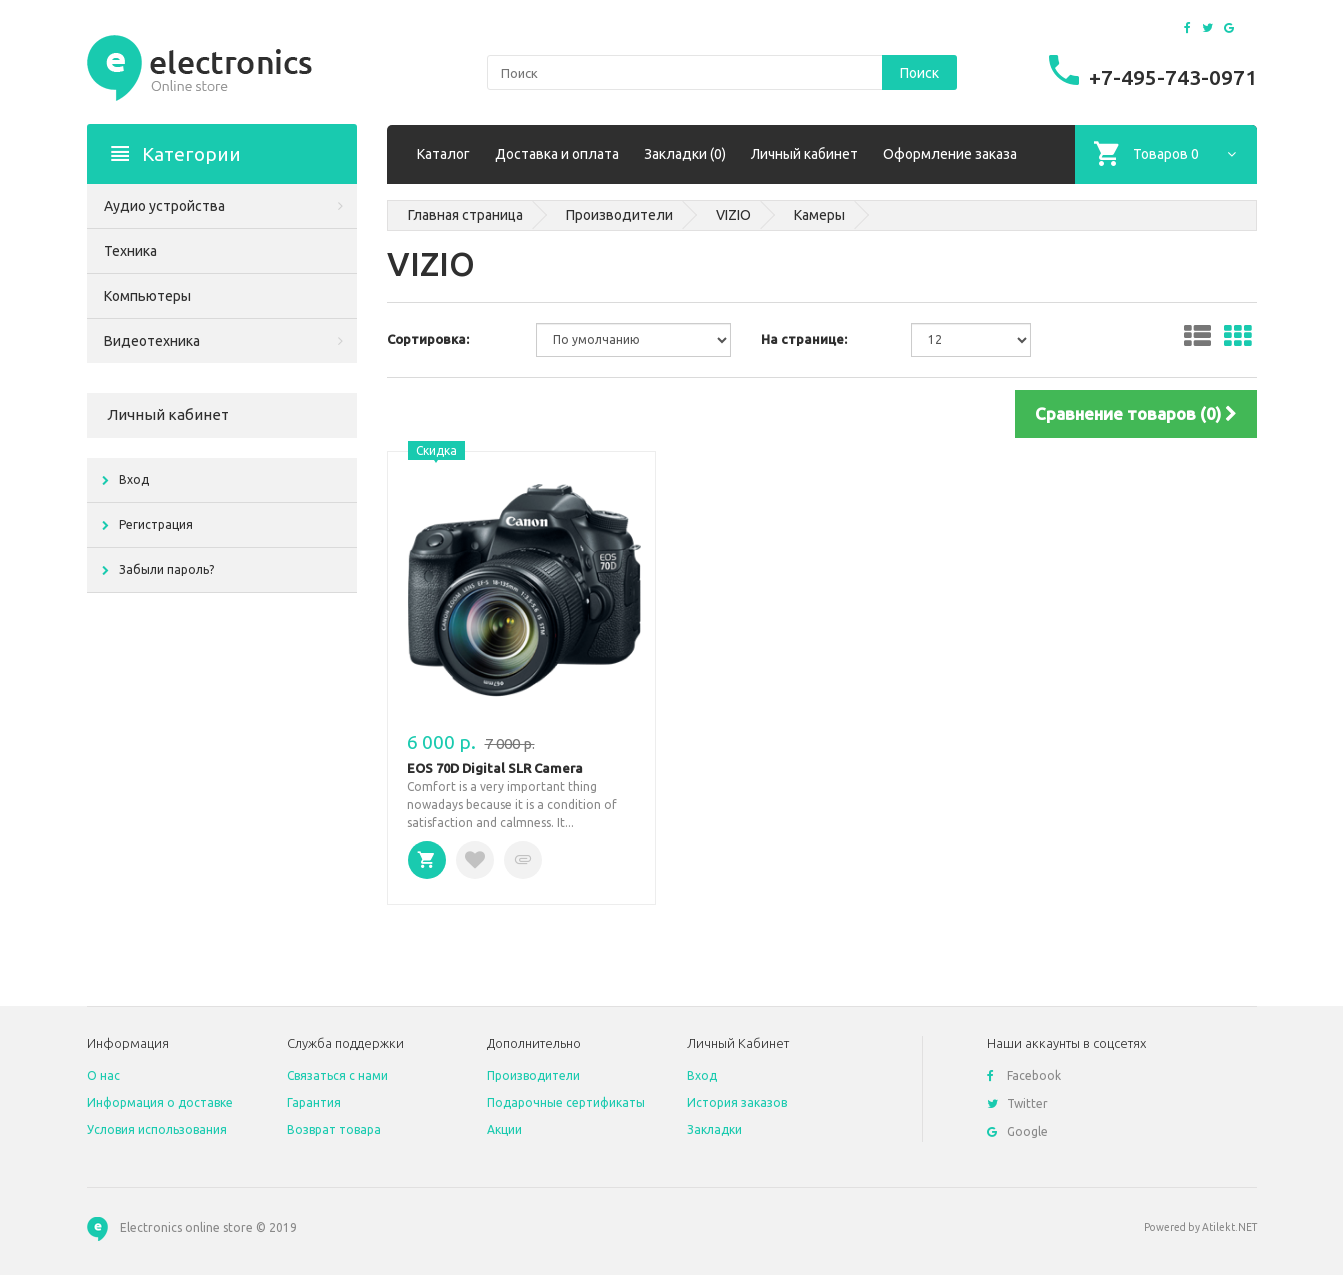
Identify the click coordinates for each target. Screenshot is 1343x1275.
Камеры (819, 215)
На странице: (804, 339)
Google (1017, 1131)
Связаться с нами (337, 1075)
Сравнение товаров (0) (1136, 413)
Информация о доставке (160, 1102)
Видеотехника (152, 341)
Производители (619, 215)
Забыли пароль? (158, 570)
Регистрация (147, 525)
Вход (125, 480)
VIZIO (733, 215)
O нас (103, 1075)
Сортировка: (428, 339)
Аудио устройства (164, 206)
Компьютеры (147, 296)
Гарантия (314, 1102)
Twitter (1017, 1103)
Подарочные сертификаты (566, 1102)
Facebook (1024, 1075)
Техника (130, 251)
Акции (504, 1129)
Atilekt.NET (1229, 1227)
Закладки (714, 1129)
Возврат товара (334, 1129)
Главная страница (465, 215)
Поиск (919, 73)
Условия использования (157, 1129)
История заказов (737, 1102)
